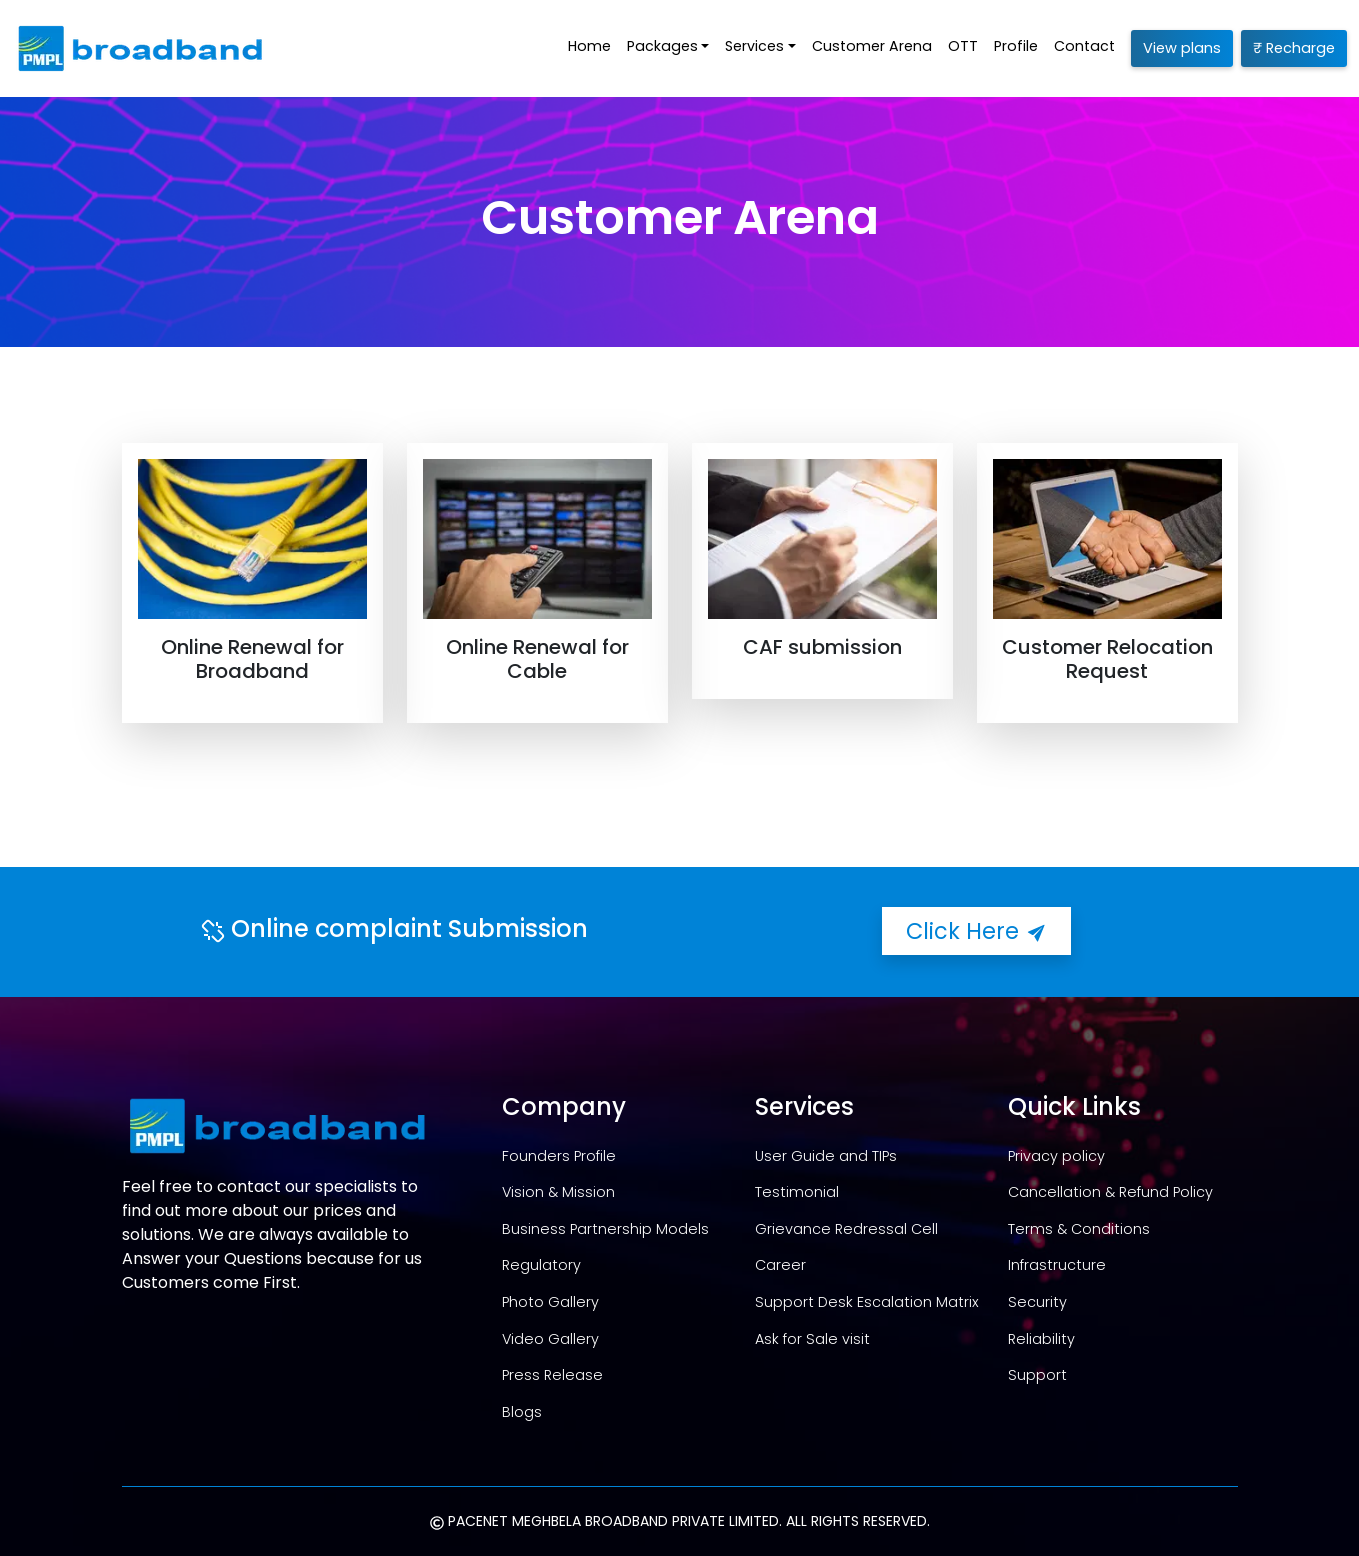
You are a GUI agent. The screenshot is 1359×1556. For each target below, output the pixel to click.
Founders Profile (559, 1156)
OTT (963, 46)
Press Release (552, 1375)
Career (780, 1265)
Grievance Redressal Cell (846, 1229)
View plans (1182, 48)
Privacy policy (1056, 1156)
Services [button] (754, 46)
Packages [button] (662, 46)
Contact (1084, 46)
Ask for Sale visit (812, 1339)
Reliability (1041, 1339)
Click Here (976, 931)
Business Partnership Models (605, 1229)
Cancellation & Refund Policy (1110, 1192)
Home (589, 46)
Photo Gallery (550, 1302)
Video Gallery (550, 1339)
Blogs (522, 1412)
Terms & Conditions (1079, 1229)
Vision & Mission (558, 1192)
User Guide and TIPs (826, 1156)
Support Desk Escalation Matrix (867, 1302)
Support (1037, 1375)
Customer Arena (872, 46)
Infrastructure (1057, 1265)
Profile (1016, 46)
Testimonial (797, 1192)
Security (1037, 1302)
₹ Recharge (1294, 48)
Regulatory (541, 1265)
